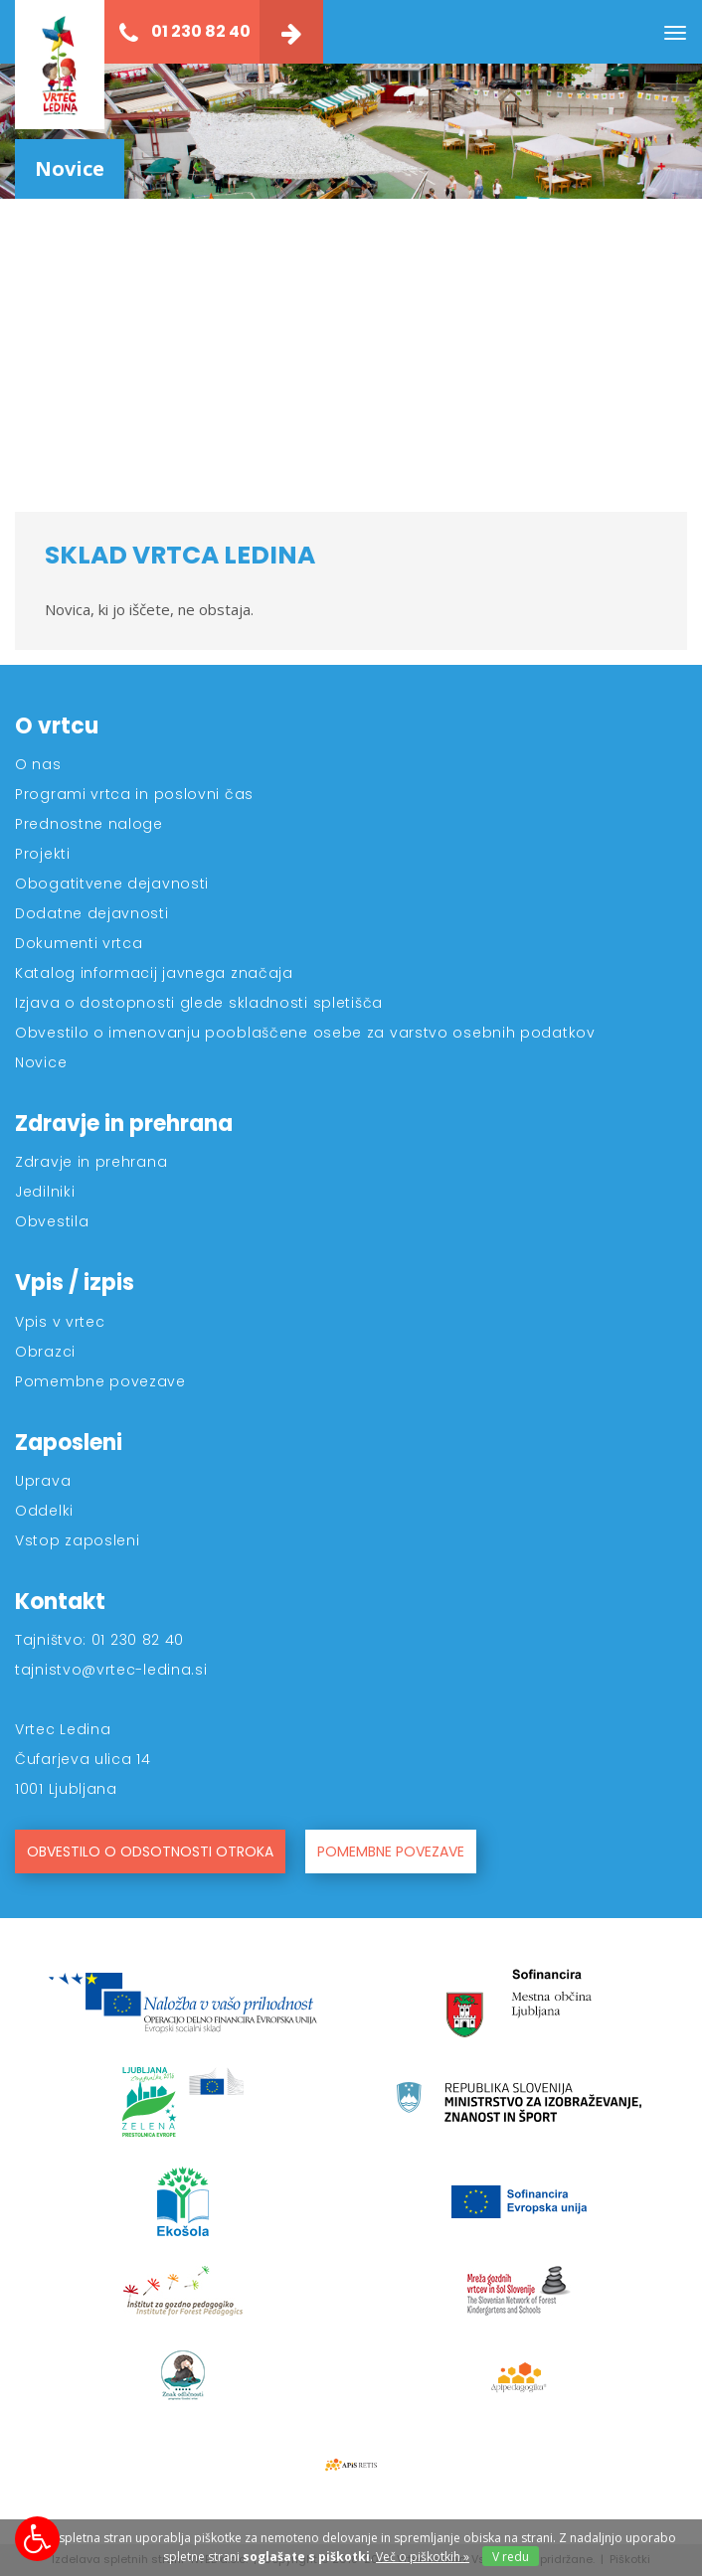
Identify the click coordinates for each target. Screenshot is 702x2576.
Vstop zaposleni (77, 1540)
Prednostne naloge (89, 824)
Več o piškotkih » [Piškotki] (422, 2556)
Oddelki (44, 1511)
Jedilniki (45, 1192)
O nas (38, 764)
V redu (510, 2556)
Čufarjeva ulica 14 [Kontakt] (83, 1759)
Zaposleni (68, 1442)
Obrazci (45, 1352)
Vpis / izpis (74, 1282)
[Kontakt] (291, 32)
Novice (41, 1062)
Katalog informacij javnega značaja (154, 973)
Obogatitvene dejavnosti (112, 883)
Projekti (43, 854)
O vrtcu (56, 726)
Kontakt (60, 1601)
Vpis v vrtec (59, 1322)
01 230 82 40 (185, 32)
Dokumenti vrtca (79, 943)
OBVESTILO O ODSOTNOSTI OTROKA (150, 1851)
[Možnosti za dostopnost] (37, 2538)
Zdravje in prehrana (124, 1123)
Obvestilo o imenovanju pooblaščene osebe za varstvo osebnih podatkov (305, 1033)
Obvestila (51, 1221)
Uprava (43, 1481)
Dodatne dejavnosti (92, 913)
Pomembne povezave (100, 1381)
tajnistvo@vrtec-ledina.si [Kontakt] (111, 1670)
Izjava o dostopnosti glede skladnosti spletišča (199, 1003)
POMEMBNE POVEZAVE (390, 1851)
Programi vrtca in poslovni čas (134, 794)
